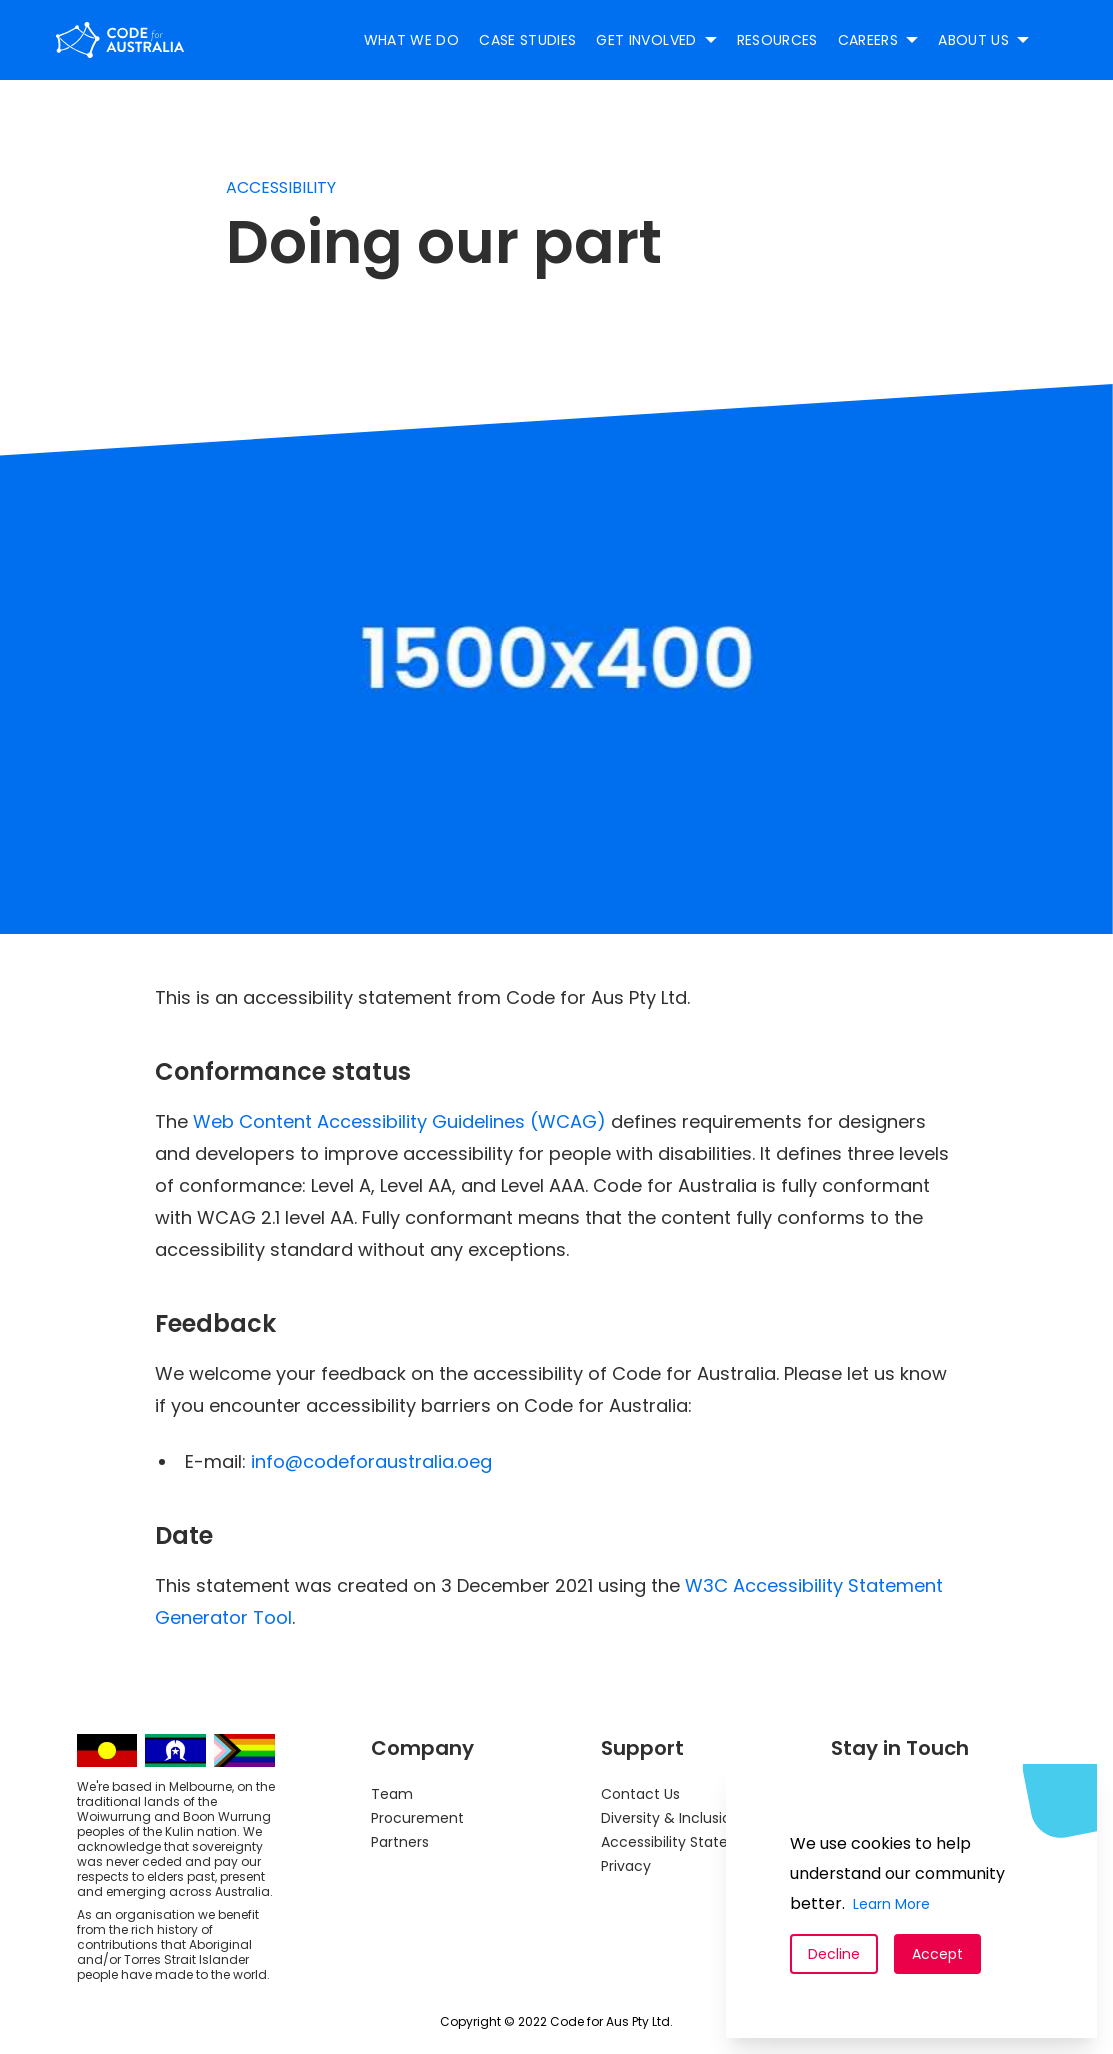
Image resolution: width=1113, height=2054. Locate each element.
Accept (937, 1954)
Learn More (891, 1904)
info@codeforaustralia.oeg (371, 1461)
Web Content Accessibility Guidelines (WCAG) (399, 1121)
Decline (834, 1954)
